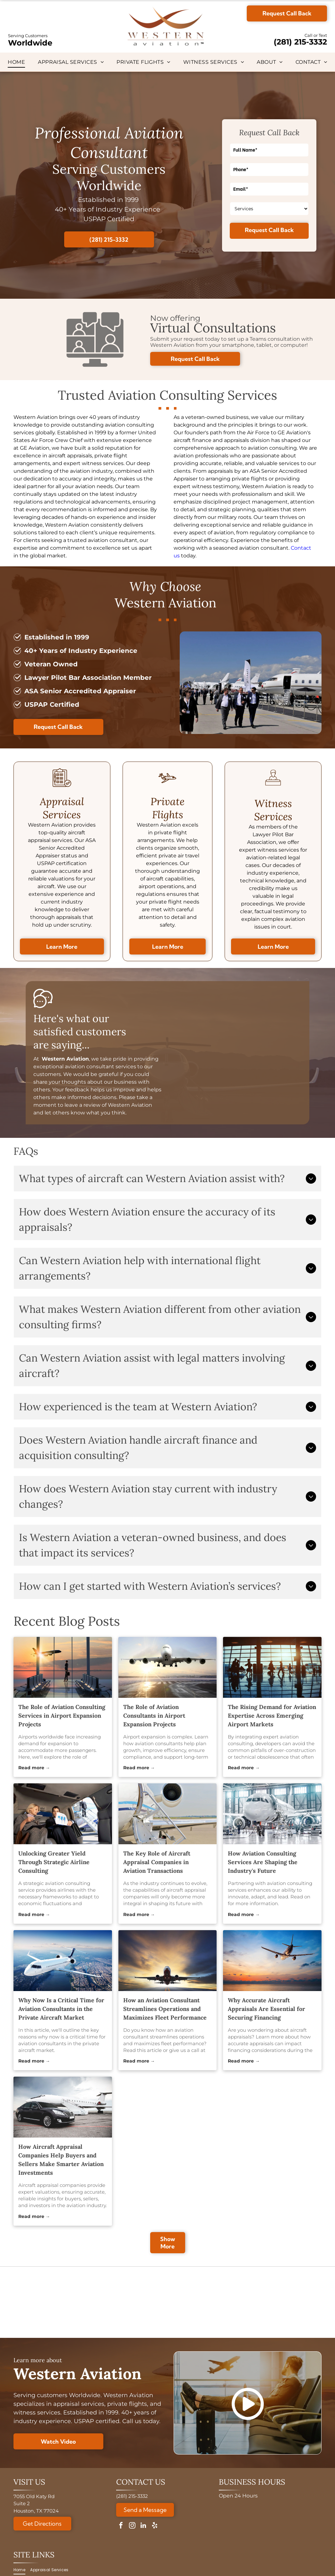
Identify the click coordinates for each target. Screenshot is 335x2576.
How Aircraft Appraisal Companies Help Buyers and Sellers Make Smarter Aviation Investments (61, 2159)
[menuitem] (16, 61)
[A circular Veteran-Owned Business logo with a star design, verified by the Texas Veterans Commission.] (280, 2302)
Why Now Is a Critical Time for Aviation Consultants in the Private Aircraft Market (61, 2009)
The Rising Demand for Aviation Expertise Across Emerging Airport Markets (272, 1715)
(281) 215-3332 (300, 41)
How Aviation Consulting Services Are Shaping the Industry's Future (262, 1862)
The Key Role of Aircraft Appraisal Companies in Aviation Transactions (156, 1862)
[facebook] (121, 2526)
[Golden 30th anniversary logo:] (129, 2302)
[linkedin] (143, 2526)
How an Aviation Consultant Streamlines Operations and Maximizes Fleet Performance (165, 2009)
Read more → (34, 1768)
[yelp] (154, 2526)
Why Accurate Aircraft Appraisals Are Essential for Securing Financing (266, 2009)
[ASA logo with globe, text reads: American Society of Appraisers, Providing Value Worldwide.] (54, 2302)
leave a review (82, 1105)
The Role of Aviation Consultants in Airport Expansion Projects (154, 1715)
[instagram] (132, 2526)
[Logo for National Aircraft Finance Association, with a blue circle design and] (205, 2302)
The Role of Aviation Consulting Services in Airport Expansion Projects (61, 1715)
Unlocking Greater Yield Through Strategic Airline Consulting (54, 1862)
